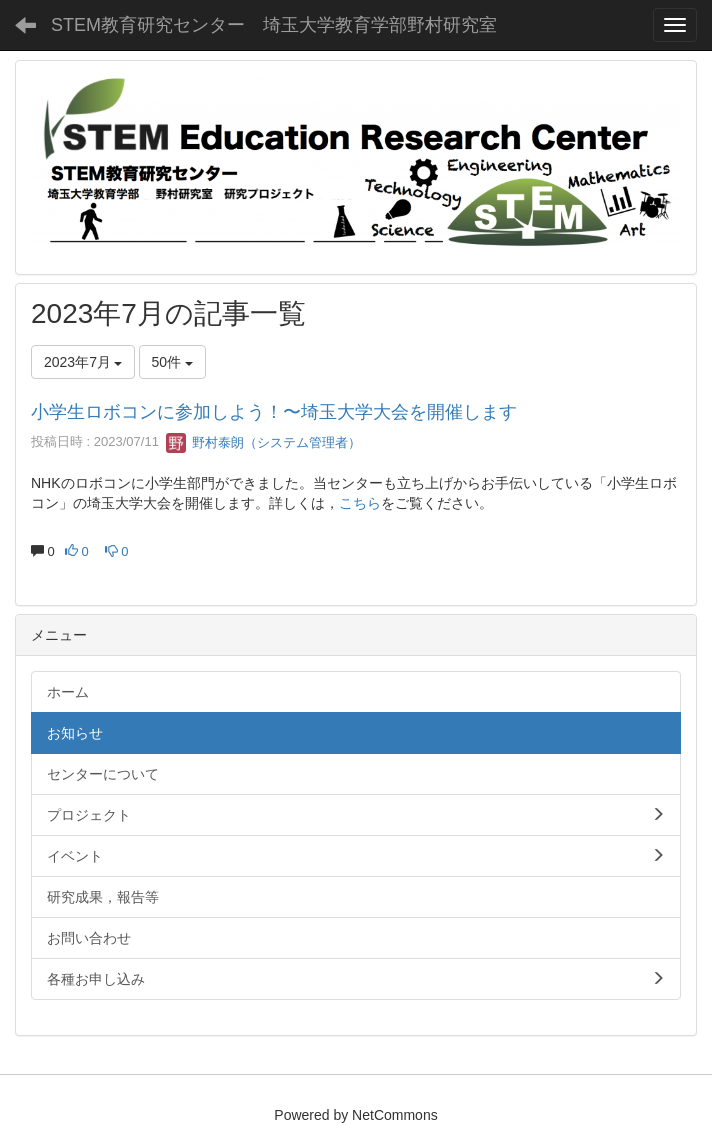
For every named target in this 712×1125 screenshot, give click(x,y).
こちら (360, 503)
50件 (172, 362)
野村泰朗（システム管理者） (263, 442)
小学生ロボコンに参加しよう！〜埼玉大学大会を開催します (274, 412)
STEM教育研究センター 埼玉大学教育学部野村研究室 (274, 25)
